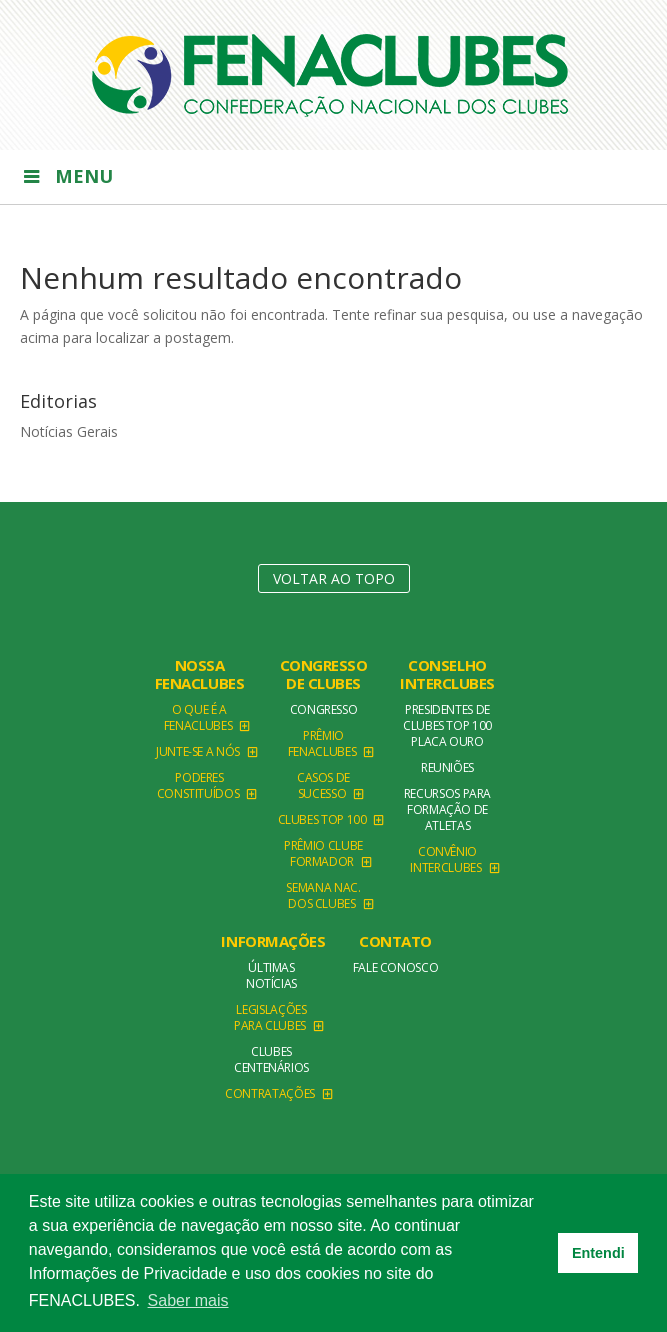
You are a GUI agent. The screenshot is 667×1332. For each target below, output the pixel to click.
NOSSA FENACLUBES (200, 674)
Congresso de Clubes (324, 674)
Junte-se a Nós (198, 751)
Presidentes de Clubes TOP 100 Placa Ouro (447, 725)
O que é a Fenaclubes (198, 717)
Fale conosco (396, 967)
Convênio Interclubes (445, 859)
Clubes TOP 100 (322, 819)
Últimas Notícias (271, 975)
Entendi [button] (598, 1253)
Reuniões (447, 767)
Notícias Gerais (69, 431)
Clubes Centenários (271, 1059)
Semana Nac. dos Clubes (323, 895)
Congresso (324, 709)
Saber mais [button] (188, 1300)
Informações (273, 941)
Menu (66, 176)
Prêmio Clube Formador (323, 853)
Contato (395, 941)
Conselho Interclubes (447, 674)
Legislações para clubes (270, 1017)
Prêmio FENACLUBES (322, 743)
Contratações (270, 1093)
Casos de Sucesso (323, 785)
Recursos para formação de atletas (447, 809)
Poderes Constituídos (198, 785)
